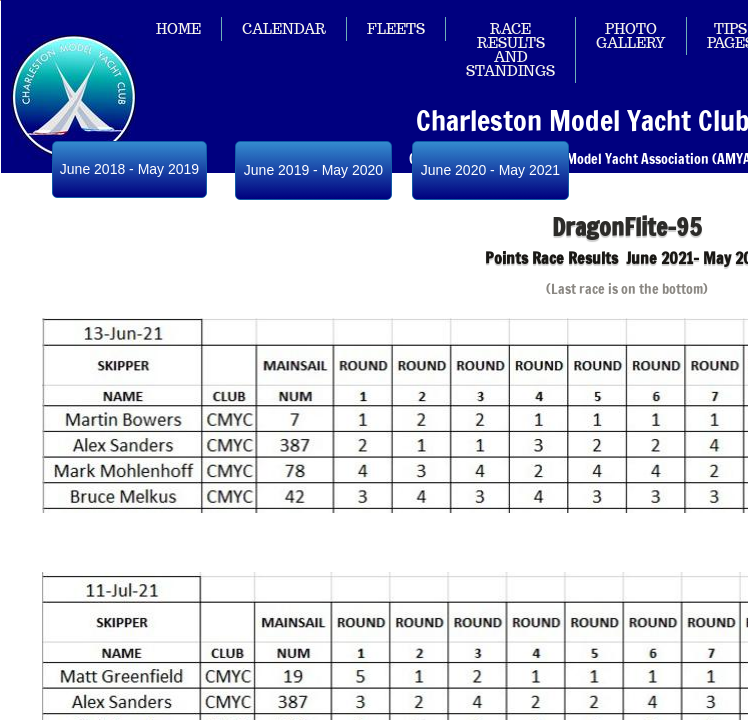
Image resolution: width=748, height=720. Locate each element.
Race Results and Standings (510, 50)
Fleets (396, 29)
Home (178, 29)
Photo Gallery (631, 36)
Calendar (284, 29)
